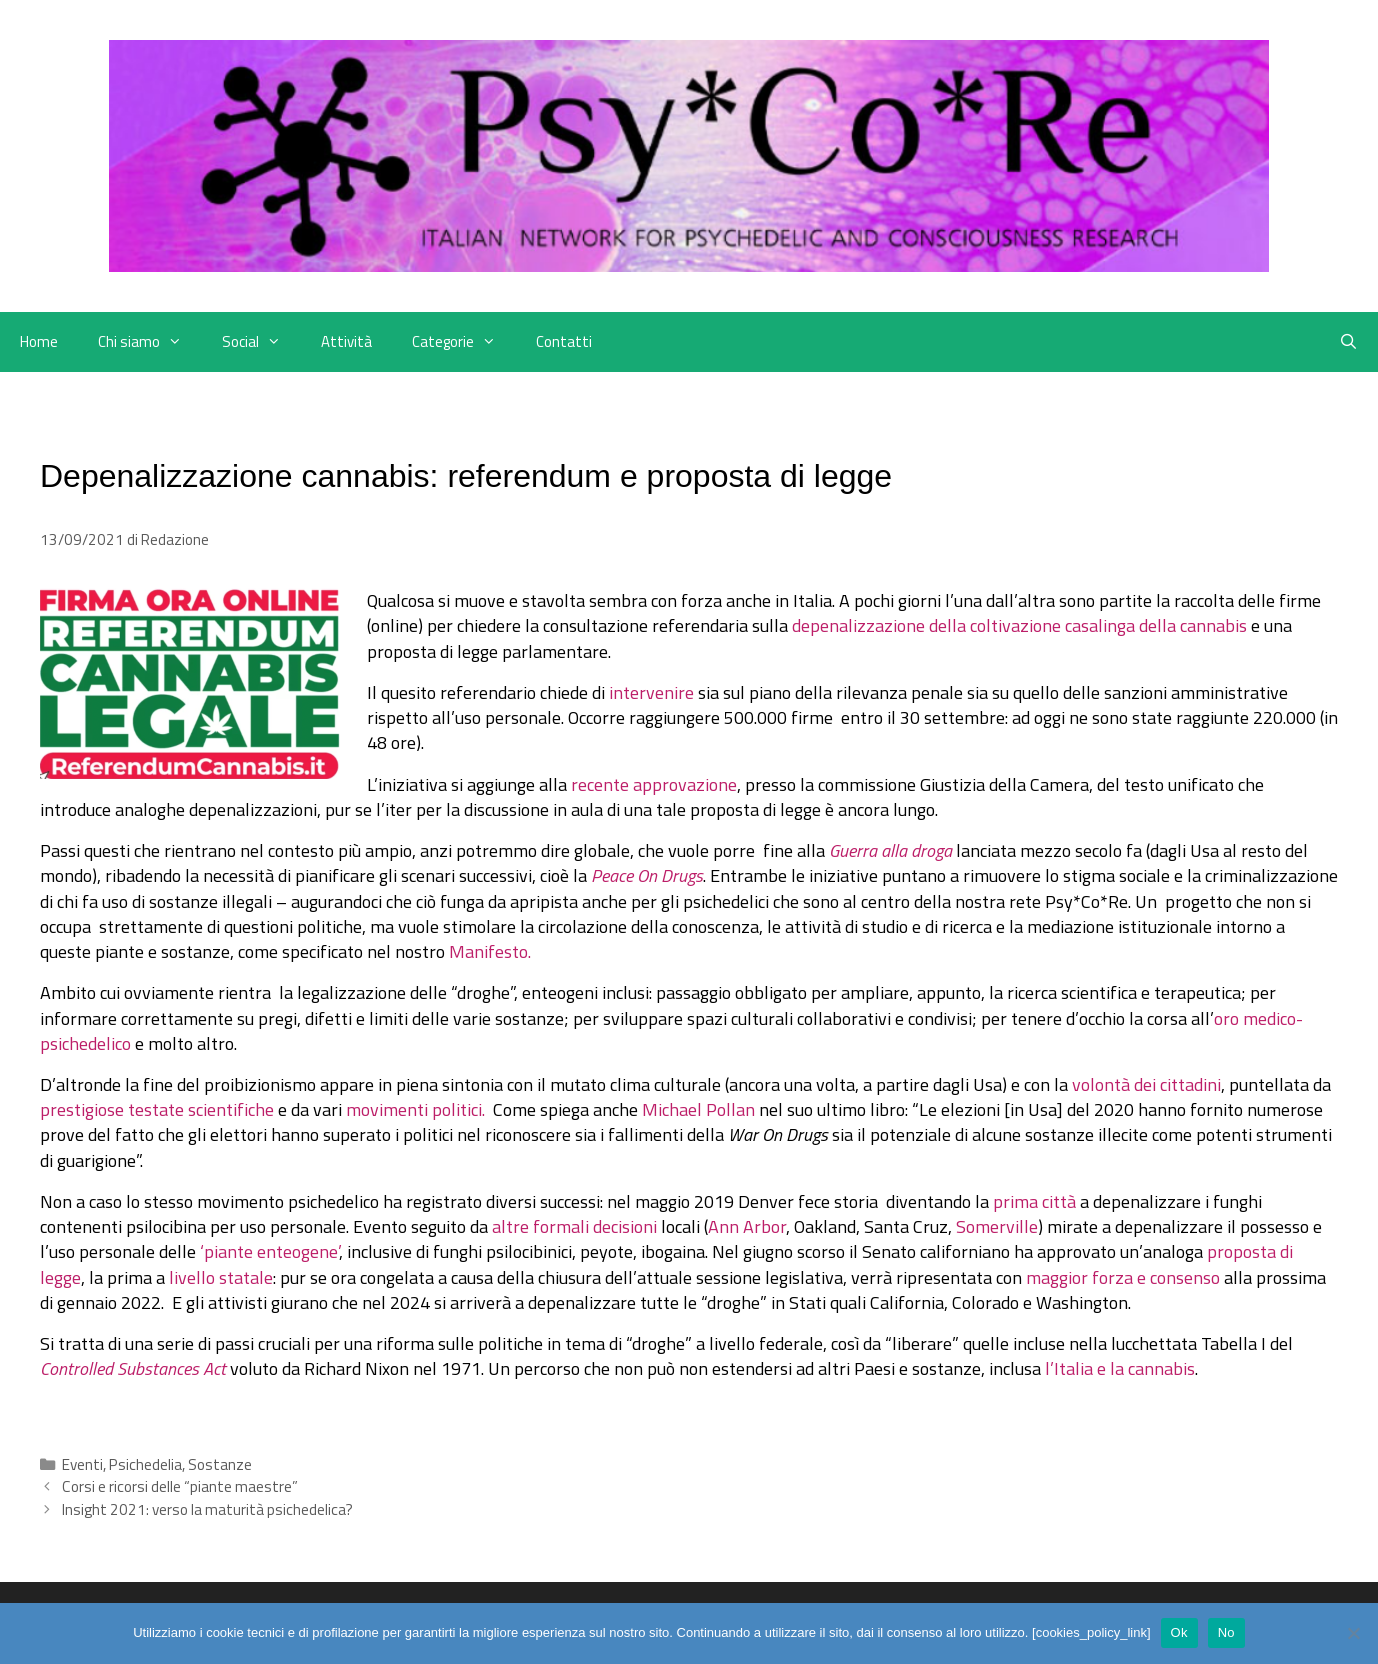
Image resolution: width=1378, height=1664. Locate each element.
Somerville (997, 1226)
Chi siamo (150, 342)
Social (261, 342)
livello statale (221, 1277)
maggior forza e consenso (1123, 1277)
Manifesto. (490, 951)
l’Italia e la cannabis (1120, 1368)
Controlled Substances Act (133, 1368)
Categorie (464, 342)
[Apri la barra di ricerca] (1348, 342)
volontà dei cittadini (1146, 1084)
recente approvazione (654, 784)
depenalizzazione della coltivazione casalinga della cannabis (1019, 625)
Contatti (564, 341)
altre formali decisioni (574, 1226)
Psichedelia (145, 1464)
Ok (1179, 1632)
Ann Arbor (747, 1226)
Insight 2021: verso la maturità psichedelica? (207, 1509)
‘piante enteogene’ (269, 1251)
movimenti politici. (417, 1109)
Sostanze (220, 1464)
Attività (346, 341)
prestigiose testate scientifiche (157, 1109)
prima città (1036, 1201)
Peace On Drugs (647, 875)
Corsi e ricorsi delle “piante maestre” (180, 1486)
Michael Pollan (698, 1109)
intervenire (651, 692)
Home (39, 341)
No (1226, 1632)
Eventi (82, 1464)
